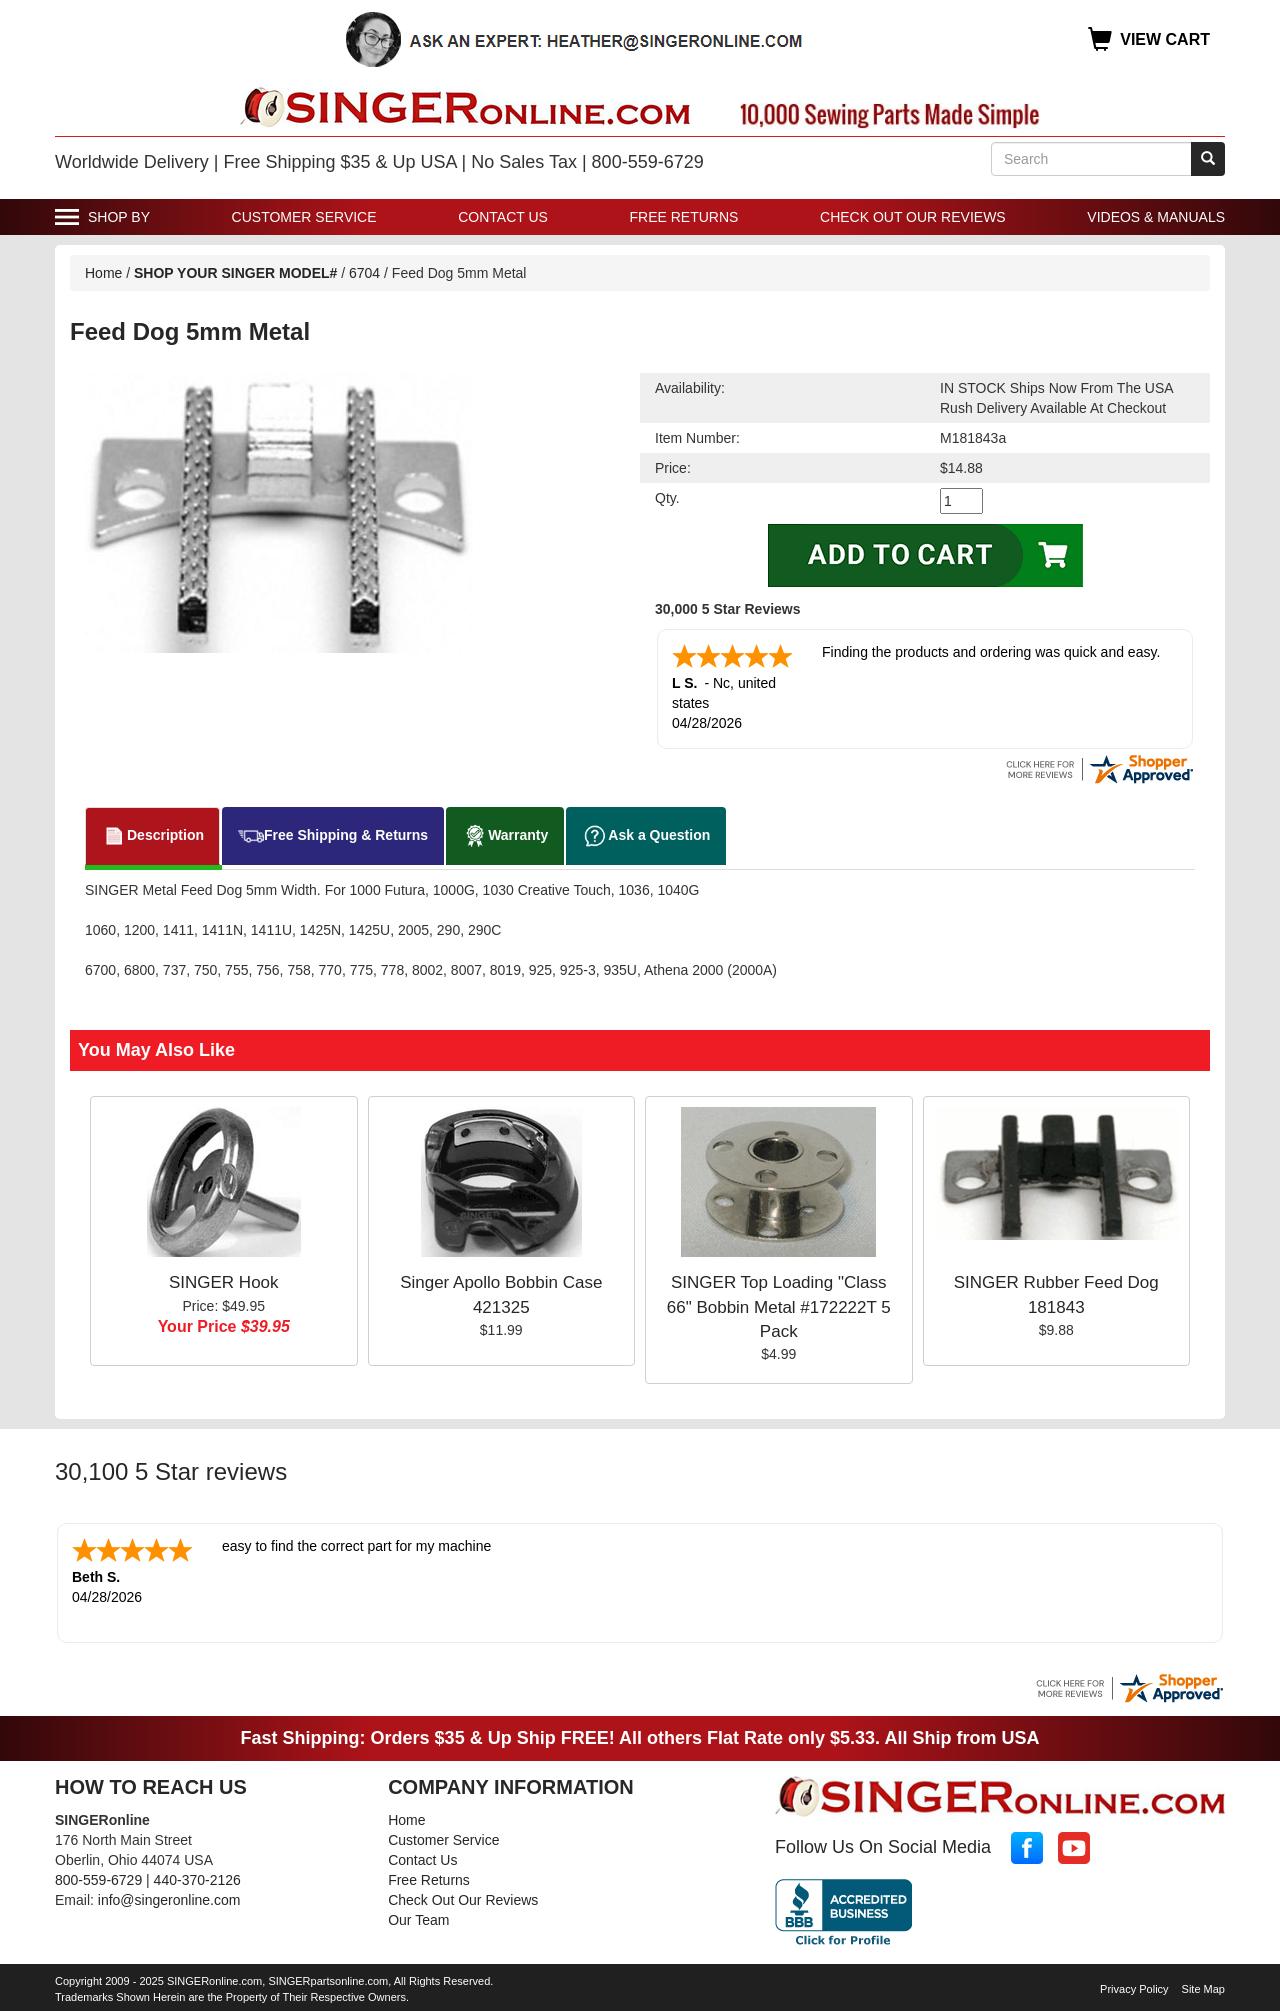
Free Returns (684, 217)
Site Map (1203, 1989)
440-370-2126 (197, 1880)
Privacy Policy (1134, 1989)
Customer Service (304, 217)
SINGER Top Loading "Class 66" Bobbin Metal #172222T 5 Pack (779, 1307)
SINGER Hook (224, 1282)
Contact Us (503, 217)
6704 (364, 273)
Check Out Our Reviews (913, 217)
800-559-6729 (98, 1880)
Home (103, 273)
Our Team (418, 1920)
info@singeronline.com (169, 1900)
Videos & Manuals (1156, 217)
